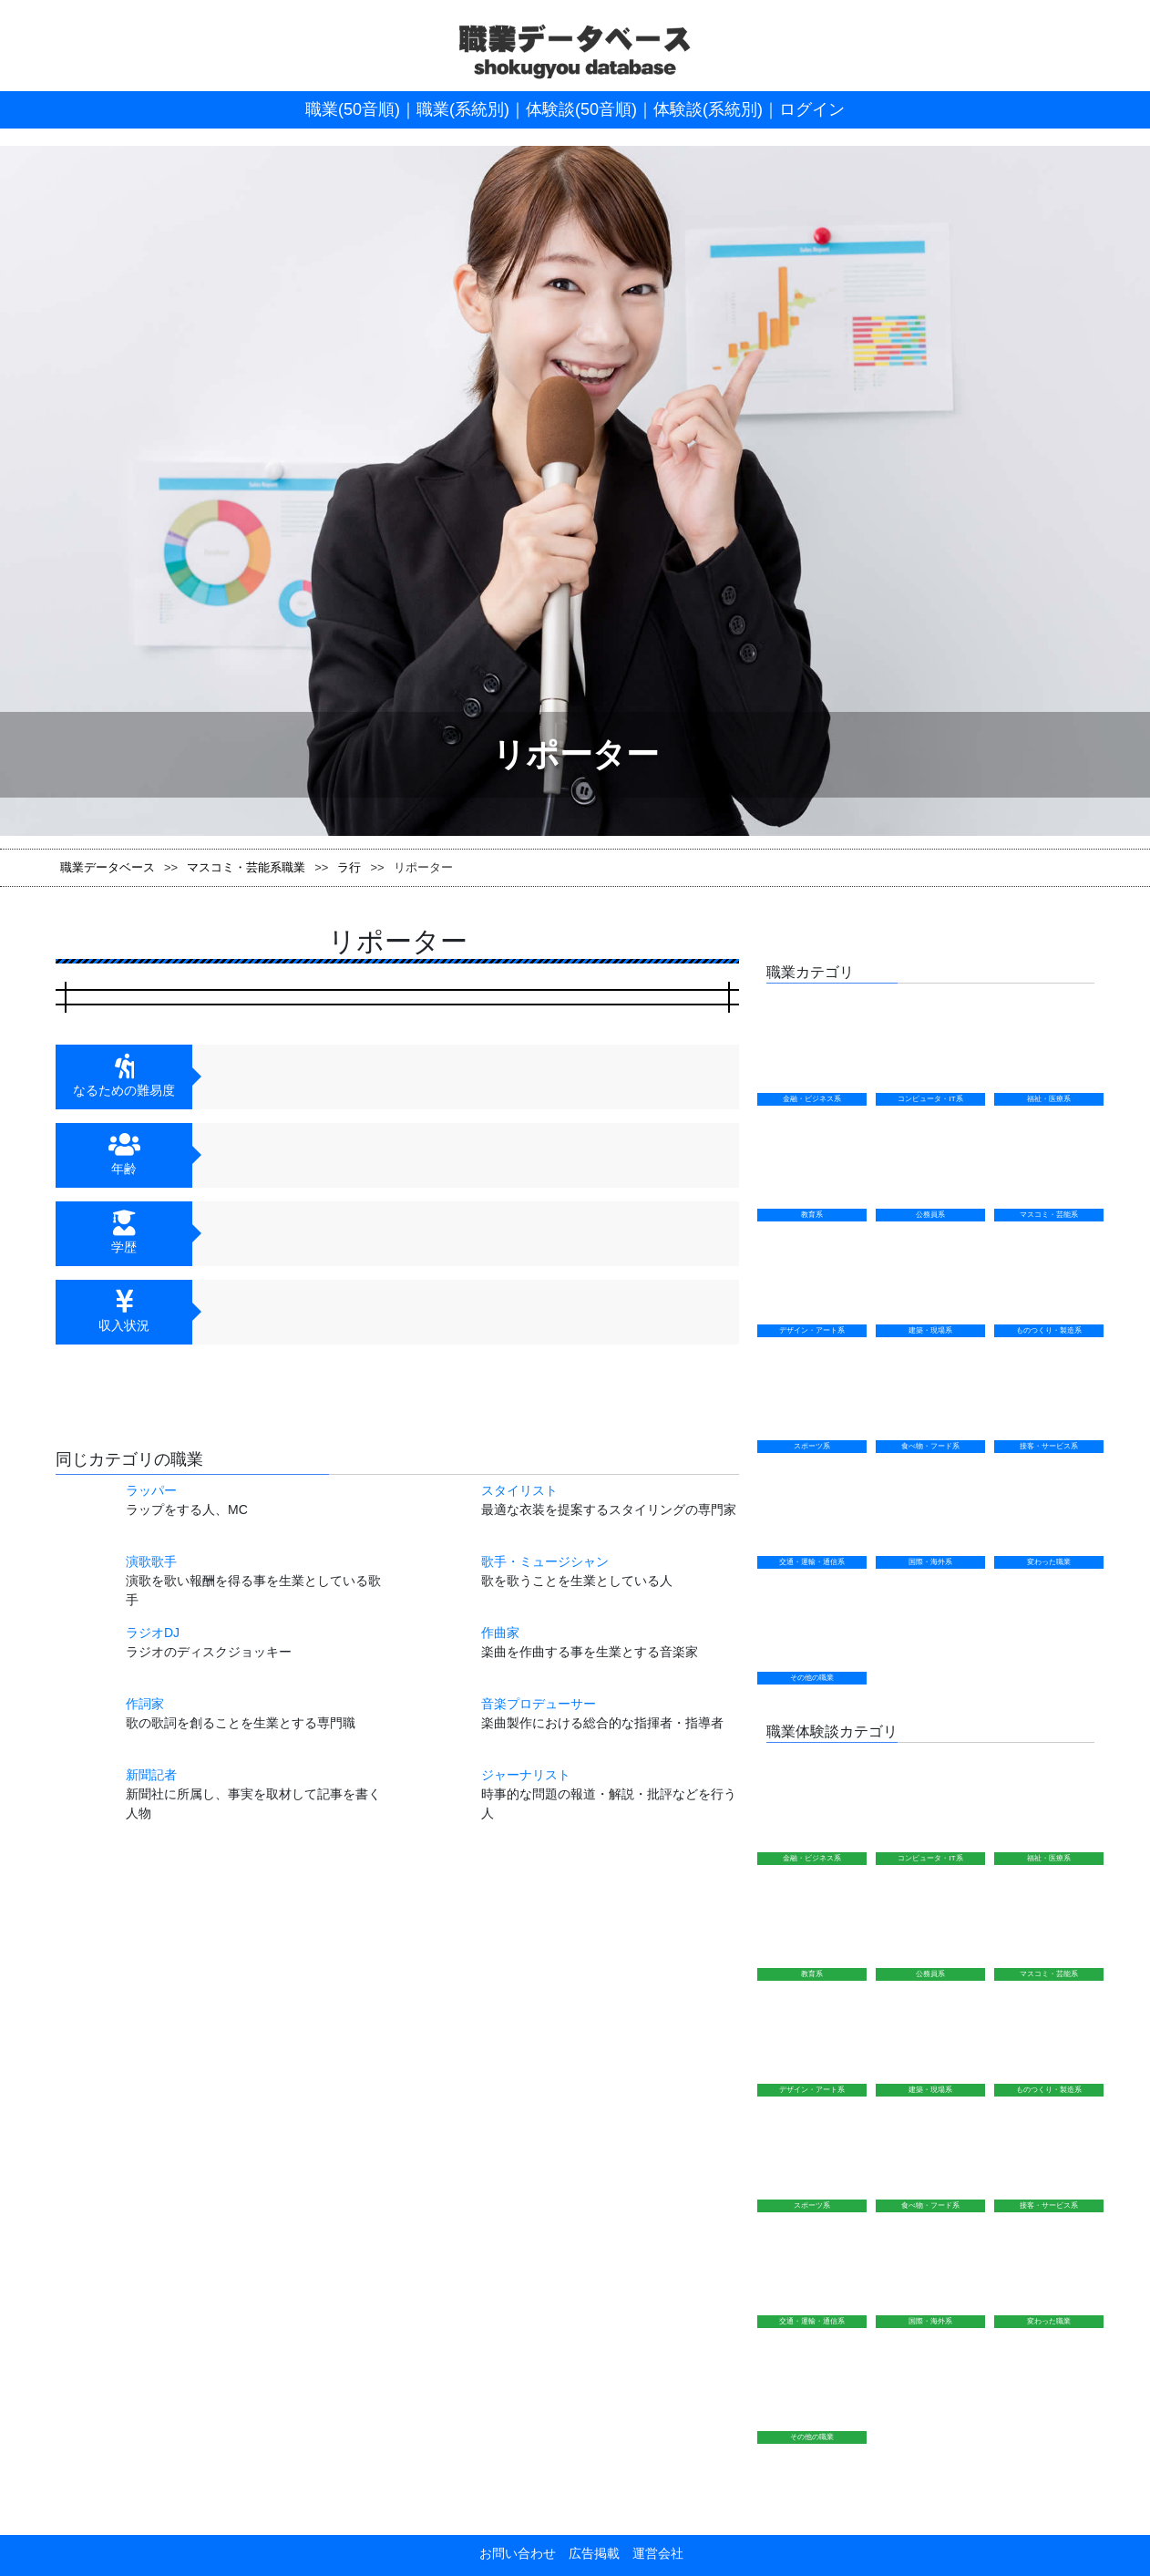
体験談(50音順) (581, 109)
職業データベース (107, 867)
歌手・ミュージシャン (545, 1561)
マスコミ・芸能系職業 (246, 867)
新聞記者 (151, 1774)
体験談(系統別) (708, 109)
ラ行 (349, 867)
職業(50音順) (352, 109)
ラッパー (151, 1490)
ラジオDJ (153, 1632)
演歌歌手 (151, 1561)
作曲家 (500, 1632)
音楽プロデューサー (538, 1703)
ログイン (812, 109)
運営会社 (651, 2553)
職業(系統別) (462, 109)
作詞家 (145, 1703)
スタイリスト (519, 1490)
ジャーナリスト (525, 1774)
